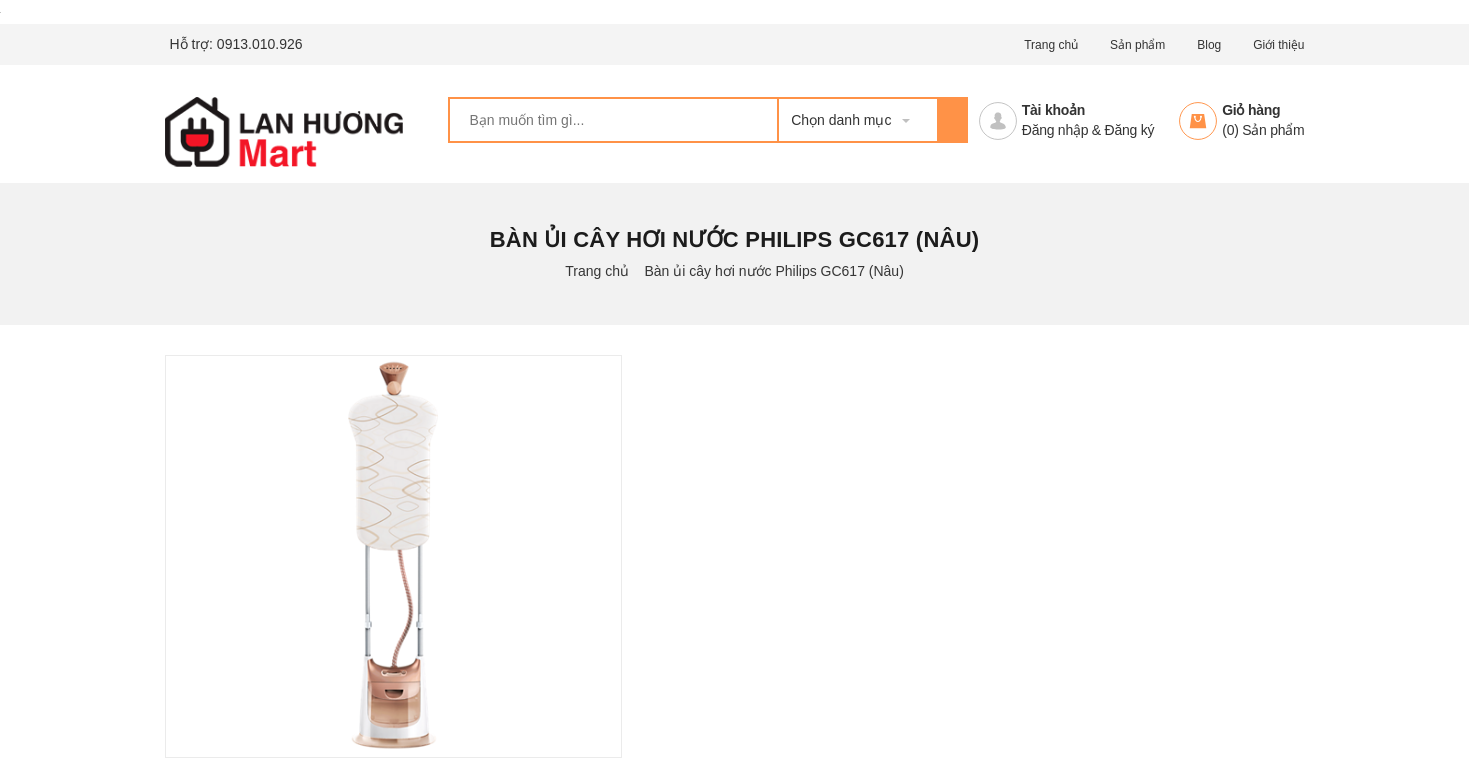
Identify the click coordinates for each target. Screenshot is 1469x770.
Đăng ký (1130, 130)
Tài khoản (1053, 110)
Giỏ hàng (1251, 110)
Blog (1209, 45)
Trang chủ (1051, 45)
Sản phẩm (1137, 45)
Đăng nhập (1055, 130)
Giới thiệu (1278, 45)
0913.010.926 (260, 44)
